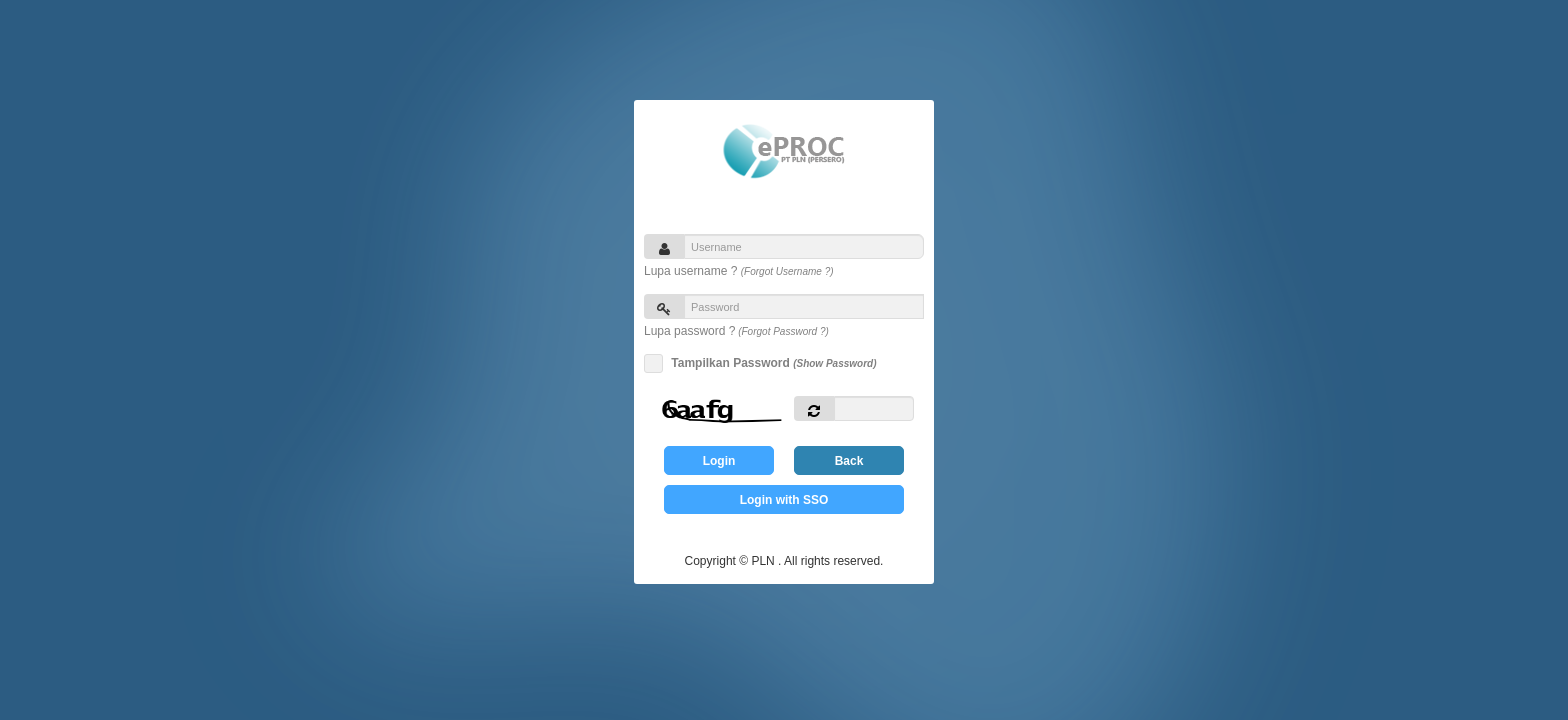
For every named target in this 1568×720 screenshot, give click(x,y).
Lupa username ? (739, 271)
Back (849, 461)
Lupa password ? (736, 331)
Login (719, 461)
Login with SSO (784, 500)
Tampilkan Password (770, 363)
